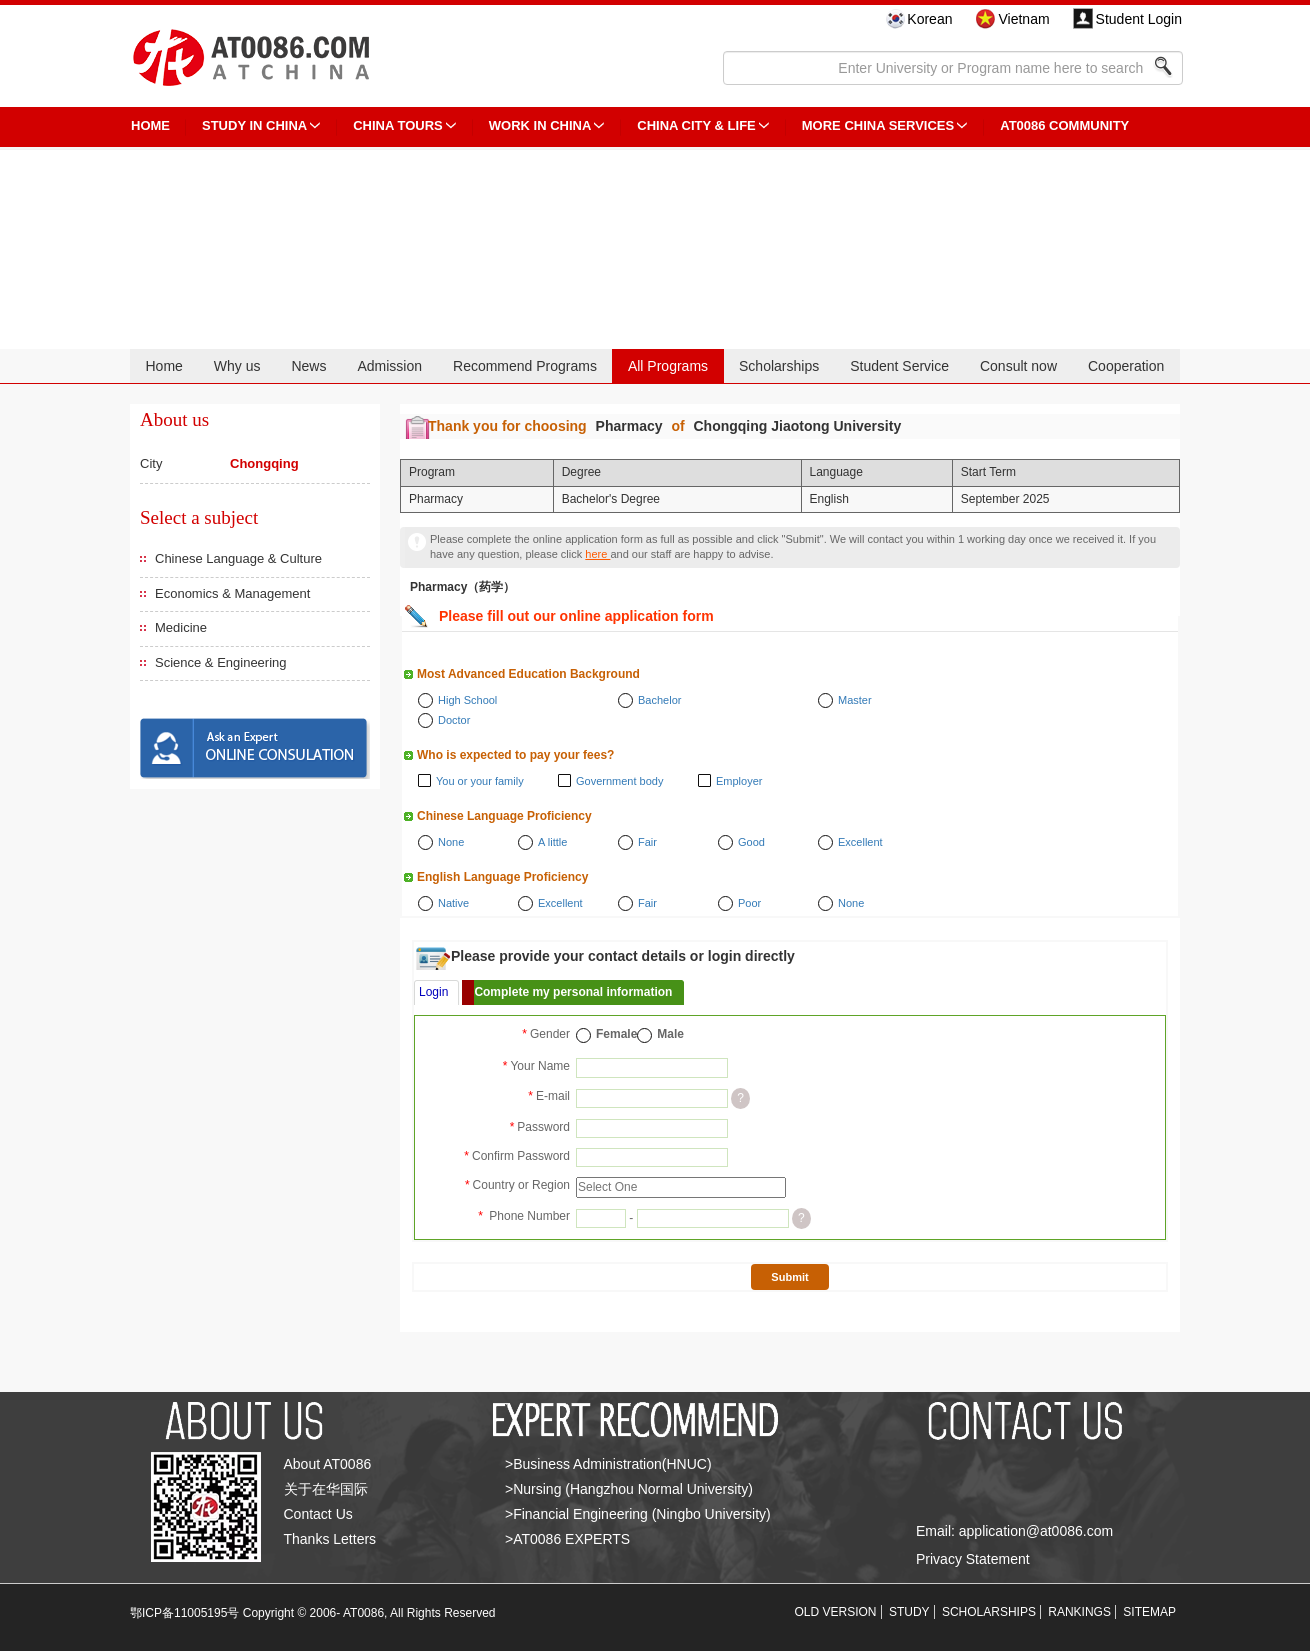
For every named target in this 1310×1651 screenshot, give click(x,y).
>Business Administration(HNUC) (608, 1464)
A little (552, 842)
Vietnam (1023, 19)
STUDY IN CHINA (254, 125)
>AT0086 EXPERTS (567, 1539)
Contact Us (318, 1514)
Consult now (1018, 366)
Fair (647, 842)
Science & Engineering (221, 662)
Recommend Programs (525, 366)
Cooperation (1126, 366)
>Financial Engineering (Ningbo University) (638, 1514)
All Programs (668, 366)
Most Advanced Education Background (528, 674)
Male (670, 1034)
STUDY (909, 1612)
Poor (749, 903)
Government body (619, 781)
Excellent (860, 842)
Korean (929, 19)
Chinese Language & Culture (238, 558)
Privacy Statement (973, 1559)
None (451, 842)
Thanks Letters (330, 1539)
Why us (237, 366)
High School (467, 700)
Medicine (181, 627)
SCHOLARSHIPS (989, 1612)
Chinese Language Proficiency (504, 816)
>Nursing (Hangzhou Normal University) (629, 1489)
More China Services (878, 125)
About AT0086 (328, 1464)
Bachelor (659, 700)
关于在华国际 (326, 1489)
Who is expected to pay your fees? (515, 755)
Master (855, 700)
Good (751, 842)
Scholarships (779, 366)
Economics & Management (232, 593)
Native (453, 903)
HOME (150, 125)
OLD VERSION (836, 1612)
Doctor (454, 720)
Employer (739, 781)
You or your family (480, 781)
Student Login (1139, 19)
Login (433, 992)
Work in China (540, 125)
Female (616, 1034)
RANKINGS (1079, 1612)
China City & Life (696, 125)
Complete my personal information (573, 992)
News (308, 366)
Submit (789, 1277)
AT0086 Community (1064, 125)
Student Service (899, 366)
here (597, 554)
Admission (389, 366)
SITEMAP (1149, 1612)
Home (163, 366)
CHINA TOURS (398, 125)
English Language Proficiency (502, 877)
